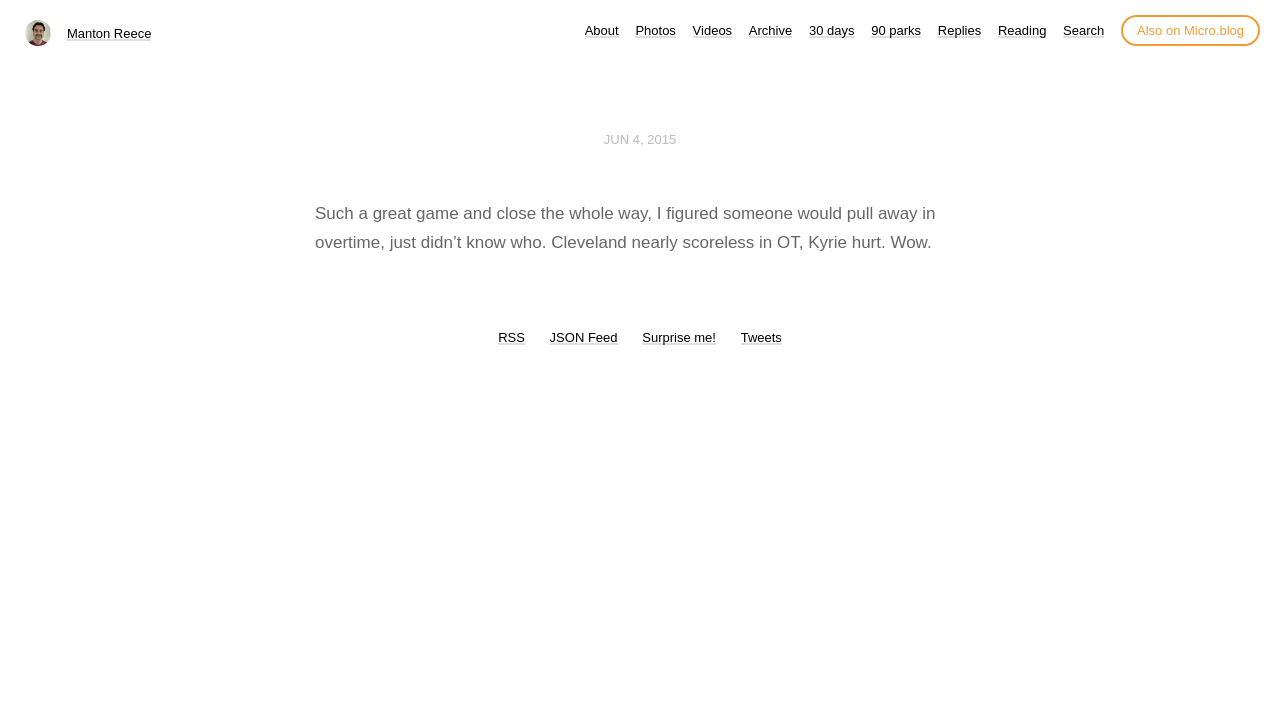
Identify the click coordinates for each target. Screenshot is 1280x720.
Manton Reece (109, 33)
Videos (713, 30)
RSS (511, 337)
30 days (832, 30)
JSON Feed (584, 337)
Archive (770, 30)
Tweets (761, 337)
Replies (959, 30)
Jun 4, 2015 (640, 139)
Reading (1022, 30)
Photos (655, 30)
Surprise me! (679, 337)
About (602, 30)
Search (1083, 30)
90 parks (896, 30)
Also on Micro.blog (1190, 30)
